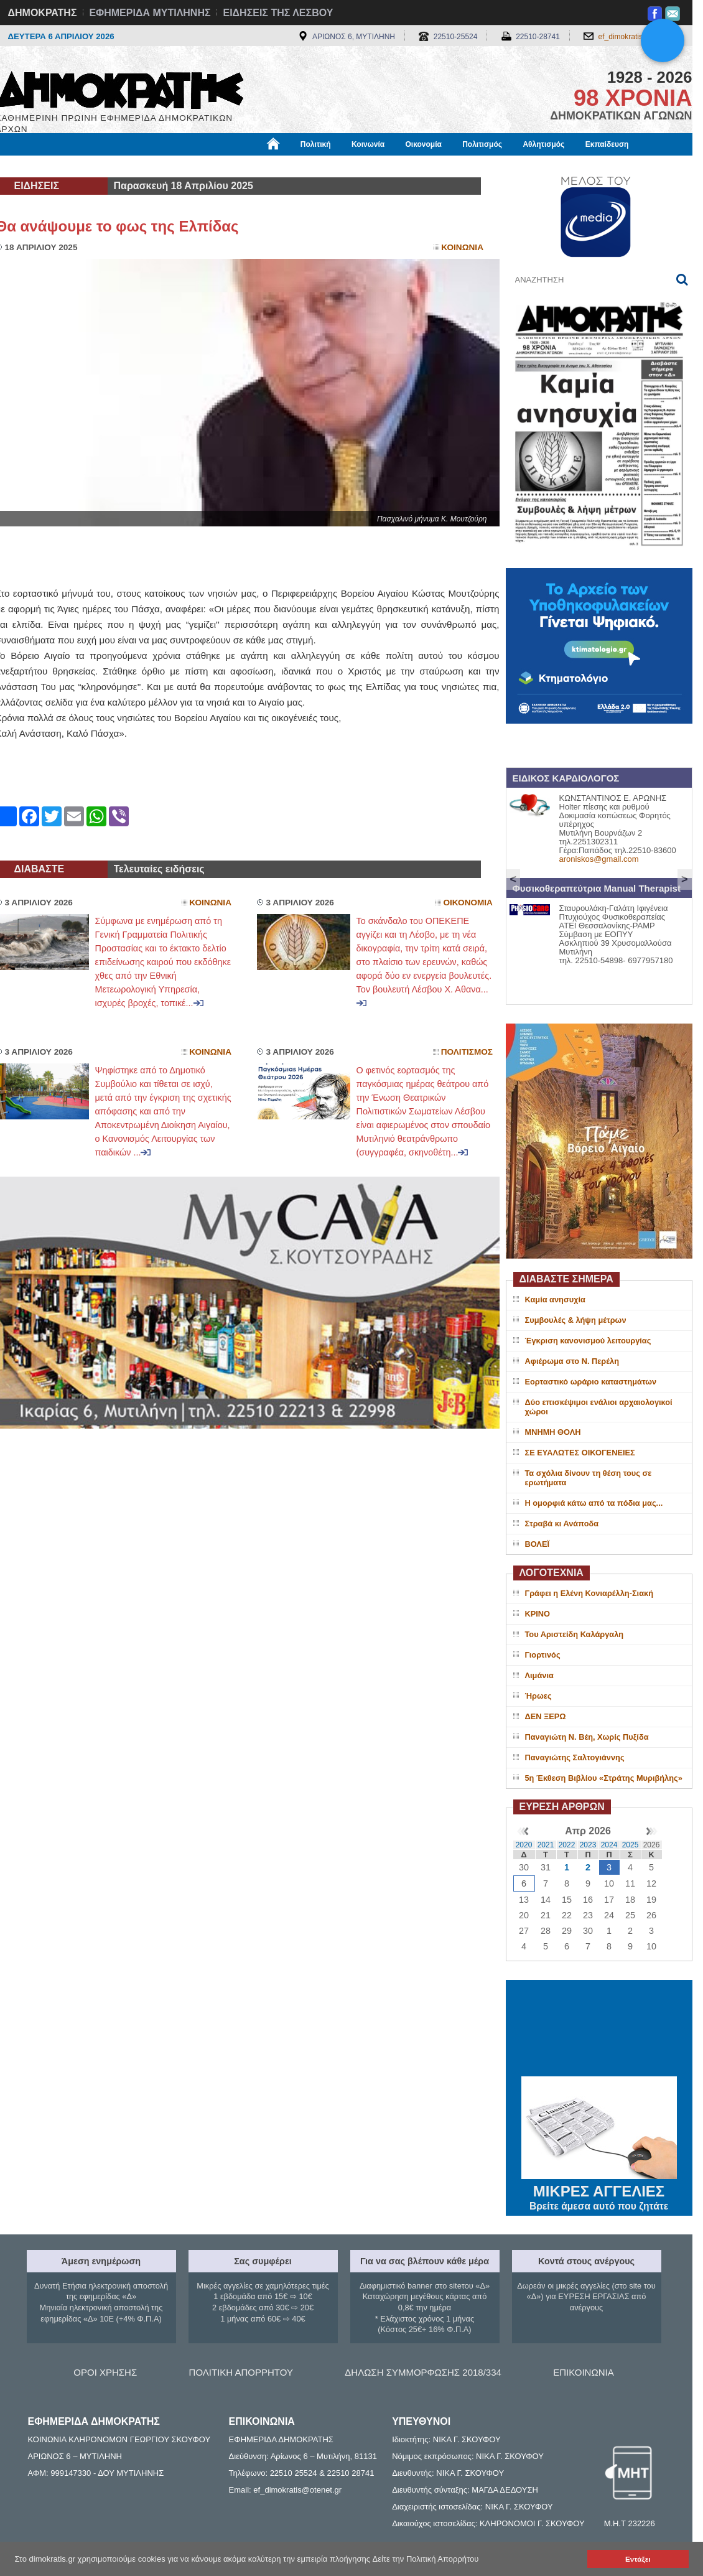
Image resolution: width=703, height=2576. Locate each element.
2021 (546, 1845)
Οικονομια (468, 902)
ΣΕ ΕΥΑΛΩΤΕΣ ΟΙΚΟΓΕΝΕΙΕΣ (580, 1452)
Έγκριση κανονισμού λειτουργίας (588, 1340)
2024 (609, 1845)
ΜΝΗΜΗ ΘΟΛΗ (553, 1432)
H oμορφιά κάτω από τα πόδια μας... (594, 1503)
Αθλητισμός (543, 144)
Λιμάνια (539, 1675)
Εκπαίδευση (607, 144)
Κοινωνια (462, 247)
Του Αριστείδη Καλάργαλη (574, 1634)
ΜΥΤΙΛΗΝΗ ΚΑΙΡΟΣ (599, 2029)
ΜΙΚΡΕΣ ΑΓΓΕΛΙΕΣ (599, 2189)
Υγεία (206, 166)
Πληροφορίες (356, 166)
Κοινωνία (368, 144)
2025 (630, 1845)
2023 (588, 1845)
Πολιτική (315, 144)
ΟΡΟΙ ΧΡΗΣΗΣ (105, 2372)
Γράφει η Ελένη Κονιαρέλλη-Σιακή (589, 1593)
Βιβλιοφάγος (154, 166)
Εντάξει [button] (637, 2559)
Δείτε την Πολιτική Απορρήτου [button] (426, 2559)
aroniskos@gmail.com (599, 859)
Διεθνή (300, 166)
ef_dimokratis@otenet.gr (639, 36)
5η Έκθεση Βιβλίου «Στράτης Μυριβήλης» (603, 1778)
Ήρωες (538, 1696)
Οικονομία (424, 144)
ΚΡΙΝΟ (538, 1613)
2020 (524, 1845)
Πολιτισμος (467, 1052)
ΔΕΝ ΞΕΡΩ (545, 1716)
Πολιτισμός (482, 144)
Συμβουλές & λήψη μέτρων (575, 1320)
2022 (567, 1845)
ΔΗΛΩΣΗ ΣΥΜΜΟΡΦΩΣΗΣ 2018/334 (423, 2372)
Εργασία (95, 166)
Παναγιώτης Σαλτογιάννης (575, 1757)
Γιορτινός (543, 1654)
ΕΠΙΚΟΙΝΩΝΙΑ (583, 2372)
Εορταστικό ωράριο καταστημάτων (591, 1381)
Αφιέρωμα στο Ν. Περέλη (572, 1361)
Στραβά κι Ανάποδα (562, 1523)
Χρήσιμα (252, 166)
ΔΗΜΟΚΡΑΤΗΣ (42, 12)
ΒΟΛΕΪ (537, 1544)
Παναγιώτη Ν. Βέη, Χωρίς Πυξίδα (587, 1737)
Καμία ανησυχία (555, 1299)
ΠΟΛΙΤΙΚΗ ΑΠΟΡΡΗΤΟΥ (241, 2372)
